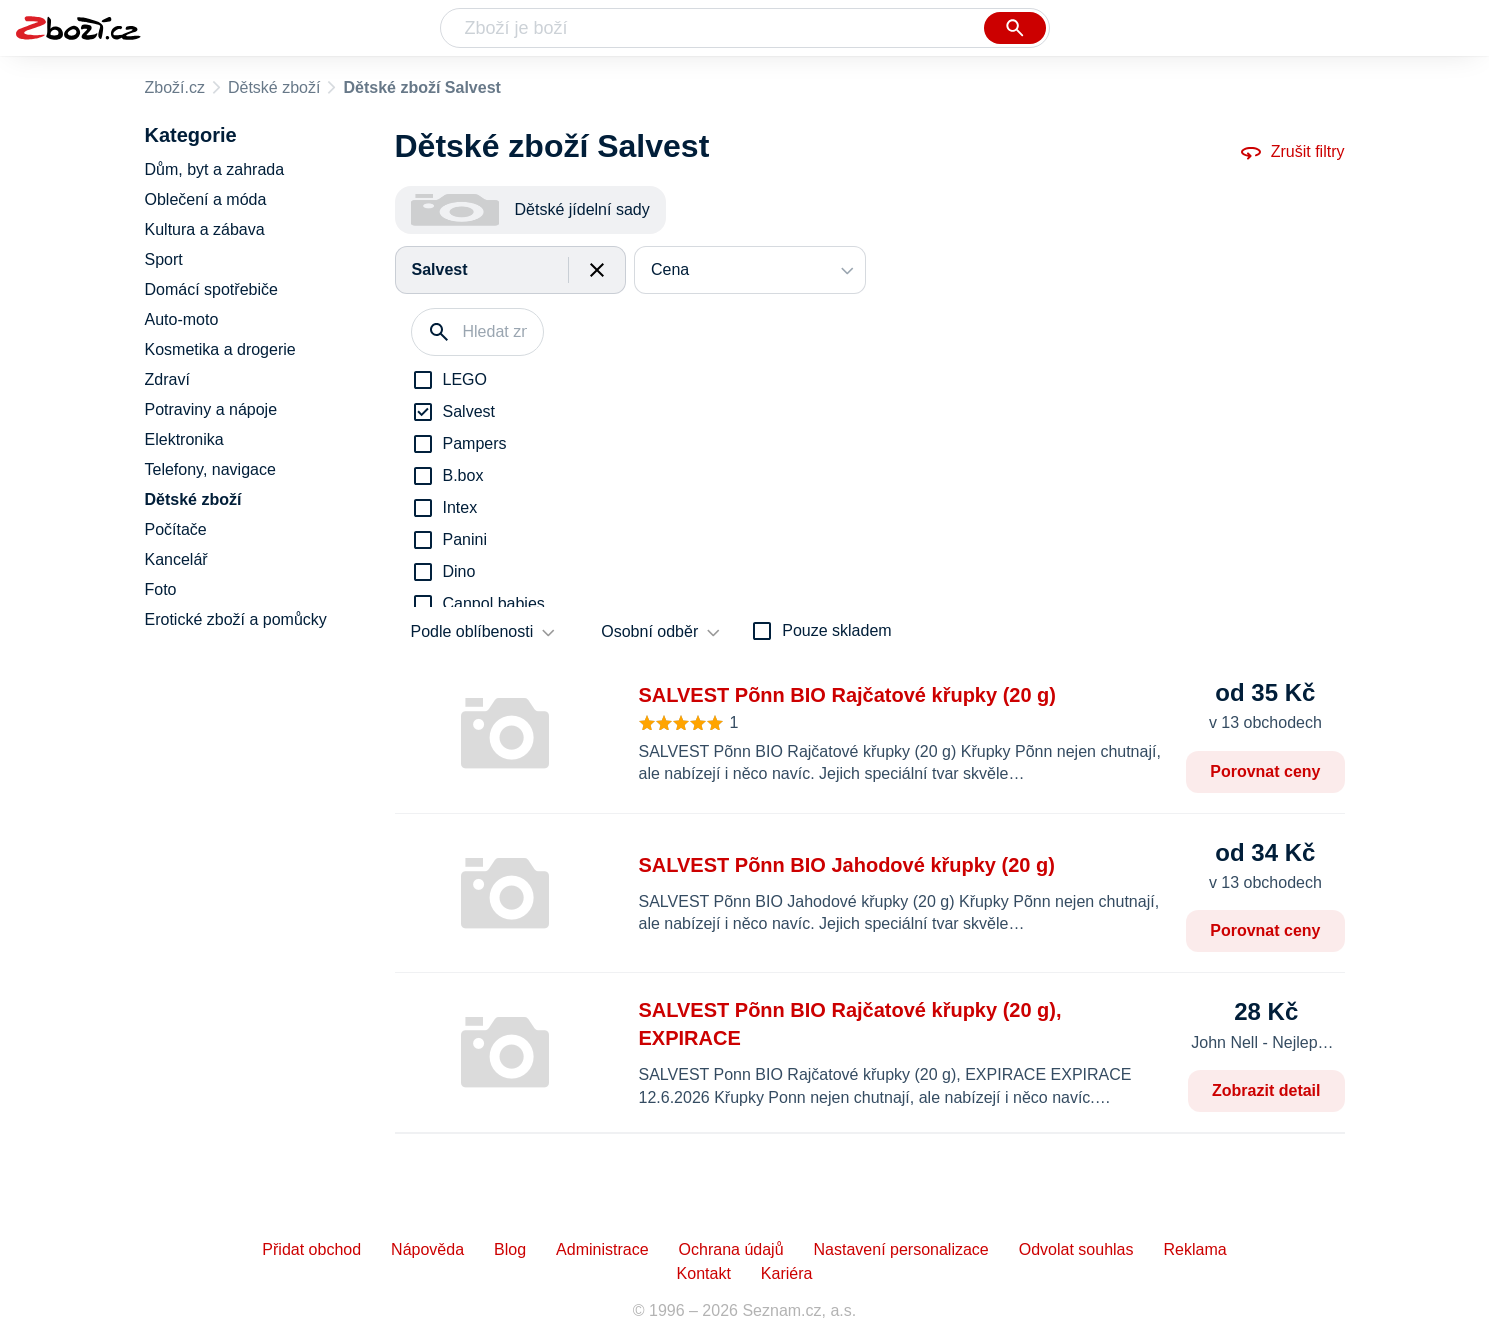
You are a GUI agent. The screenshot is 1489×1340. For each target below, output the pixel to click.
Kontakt (704, 1273)
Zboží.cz (175, 87)
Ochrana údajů (731, 1249)
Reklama (1194, 1249)
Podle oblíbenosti (472, 631)
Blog (510, 1249)
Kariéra (787, 1273)
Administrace (602, 1249)
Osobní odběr (649, 631)
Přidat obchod (311, 1249)
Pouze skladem (836, 630)
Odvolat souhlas (1076, 1249)
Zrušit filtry (1292, 152)
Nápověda (427, 1249)
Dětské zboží (274, 87)
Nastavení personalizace (901, 1249)
